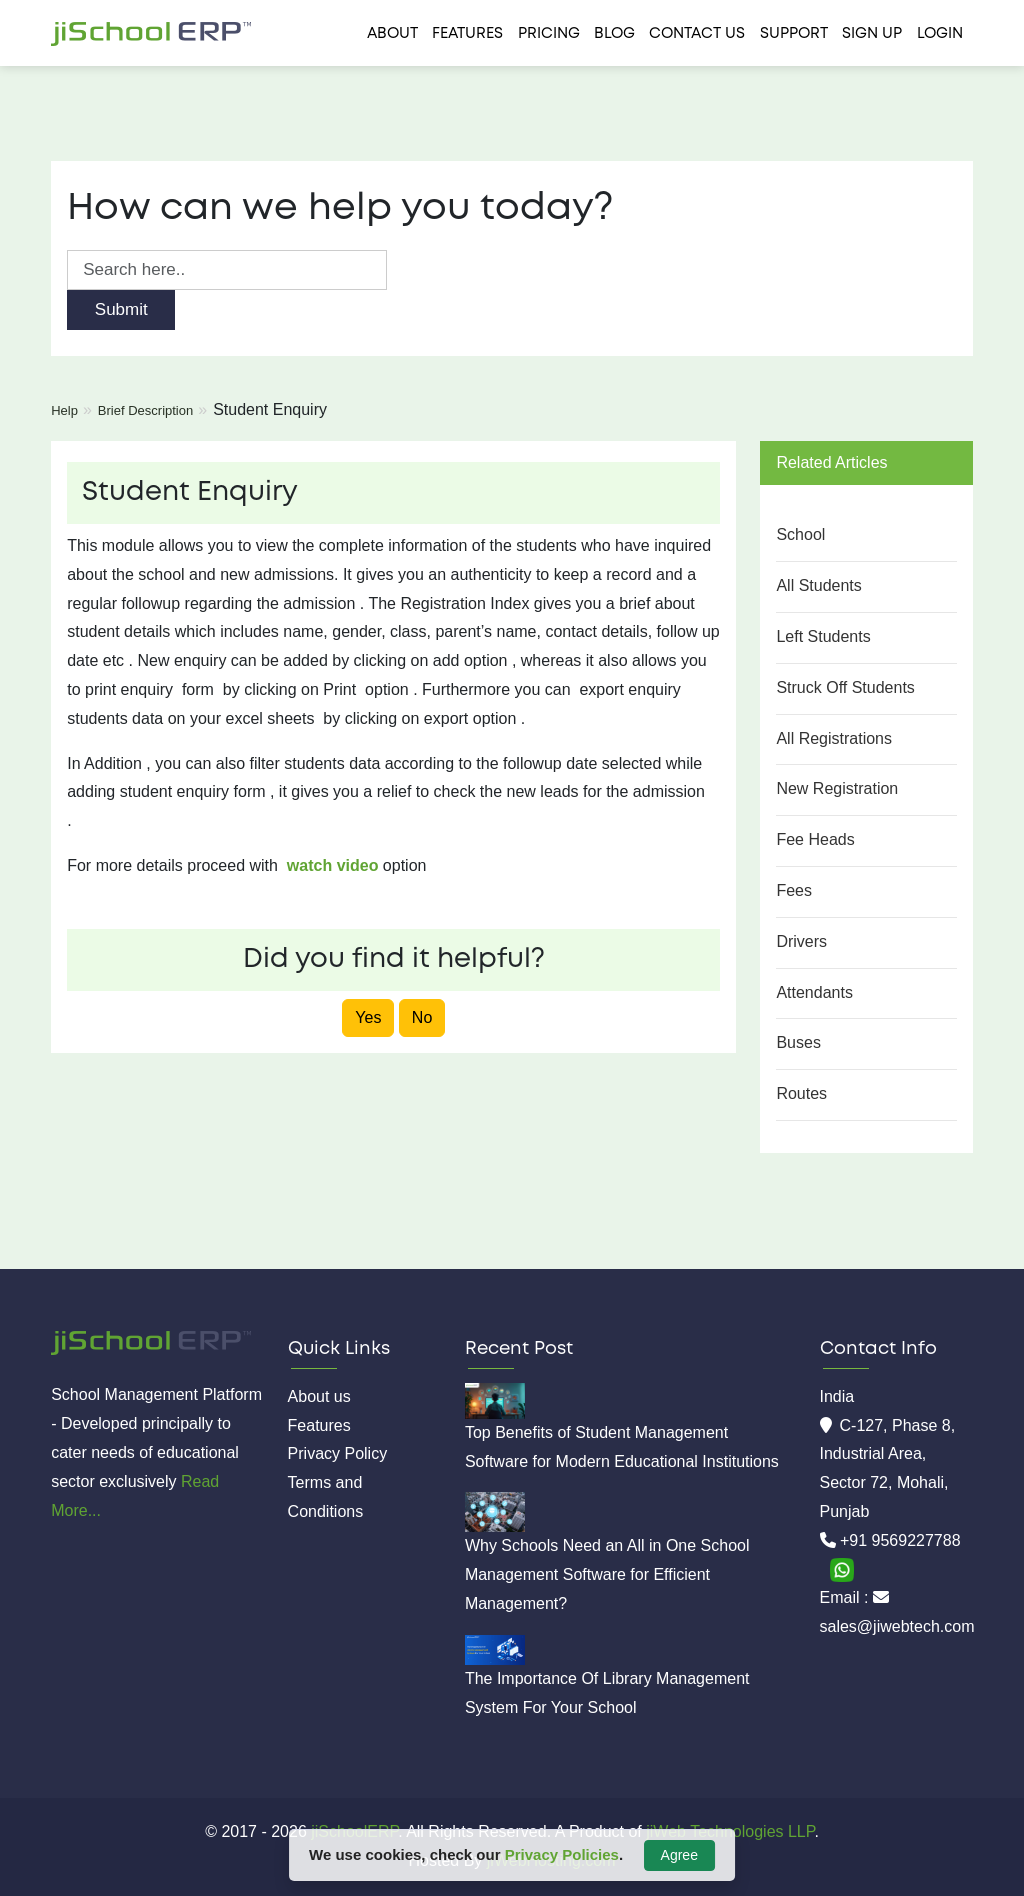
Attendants (814, 992)
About (392, 34)
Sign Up (872, 34)
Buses (798, 1042)
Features (467, 34)
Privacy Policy (338, 1453)
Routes (801, 1093)
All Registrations (834, 738)
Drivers (801, 941)
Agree (679, 1855)
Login (940, 34)
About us (319, 1396)
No (422, 1017)
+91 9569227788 (900, 1540)
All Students (818, 585)
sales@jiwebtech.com (897, 1626)
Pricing (549, 34)
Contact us (697, 34)
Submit (121, 309)
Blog (614, 34)
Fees (794, 890)
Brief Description (145, 410)
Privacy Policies (562, 1854)
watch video (333, 865)
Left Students (823, 636)
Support (794, 34)
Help (64, 410)
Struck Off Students (845, 687)
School (800, 534)
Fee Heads (815, 839)
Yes (368, 1017)
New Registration (837, 788)
